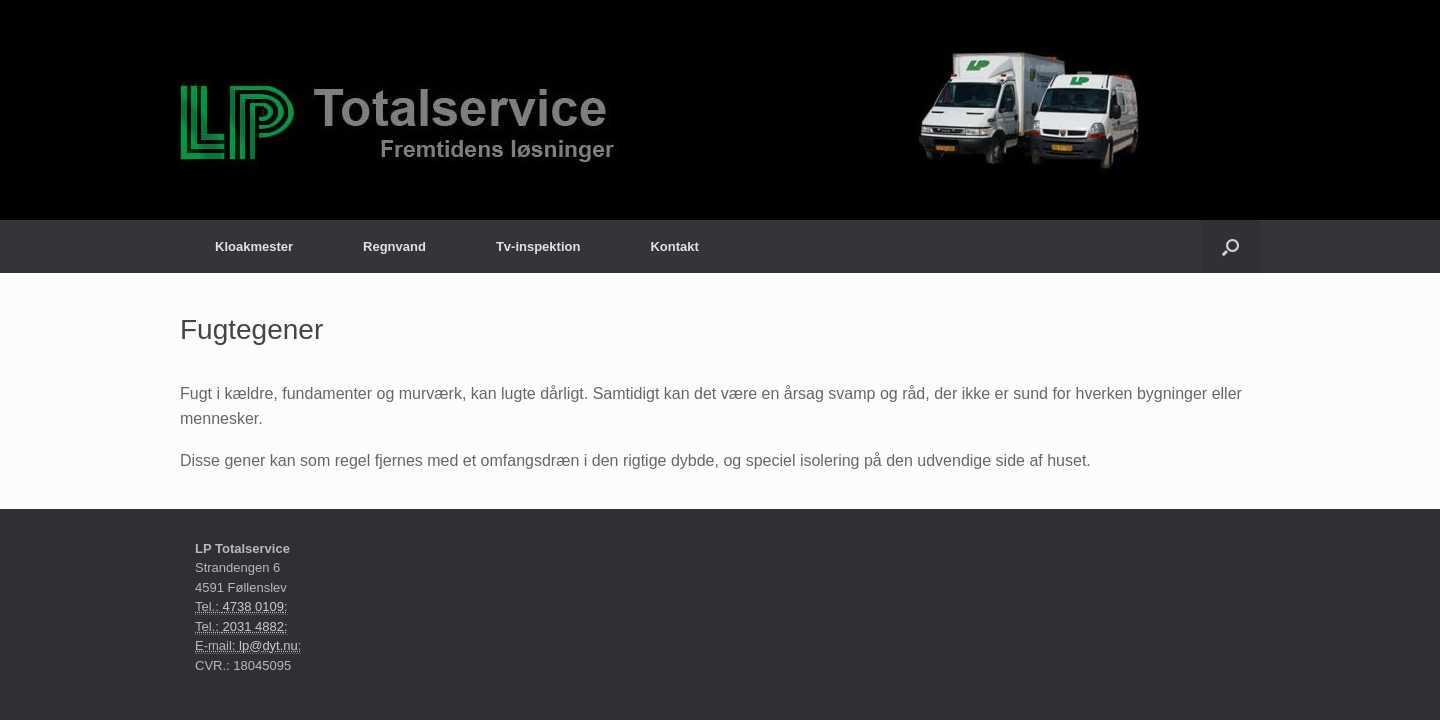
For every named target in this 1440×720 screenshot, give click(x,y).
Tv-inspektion (538, 246)
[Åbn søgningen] (1230, 246)
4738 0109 (252, 606)
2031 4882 (252, 626)
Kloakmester (254, 246)
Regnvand (394, 246)
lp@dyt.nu (268, 645)
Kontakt (674, 246)
